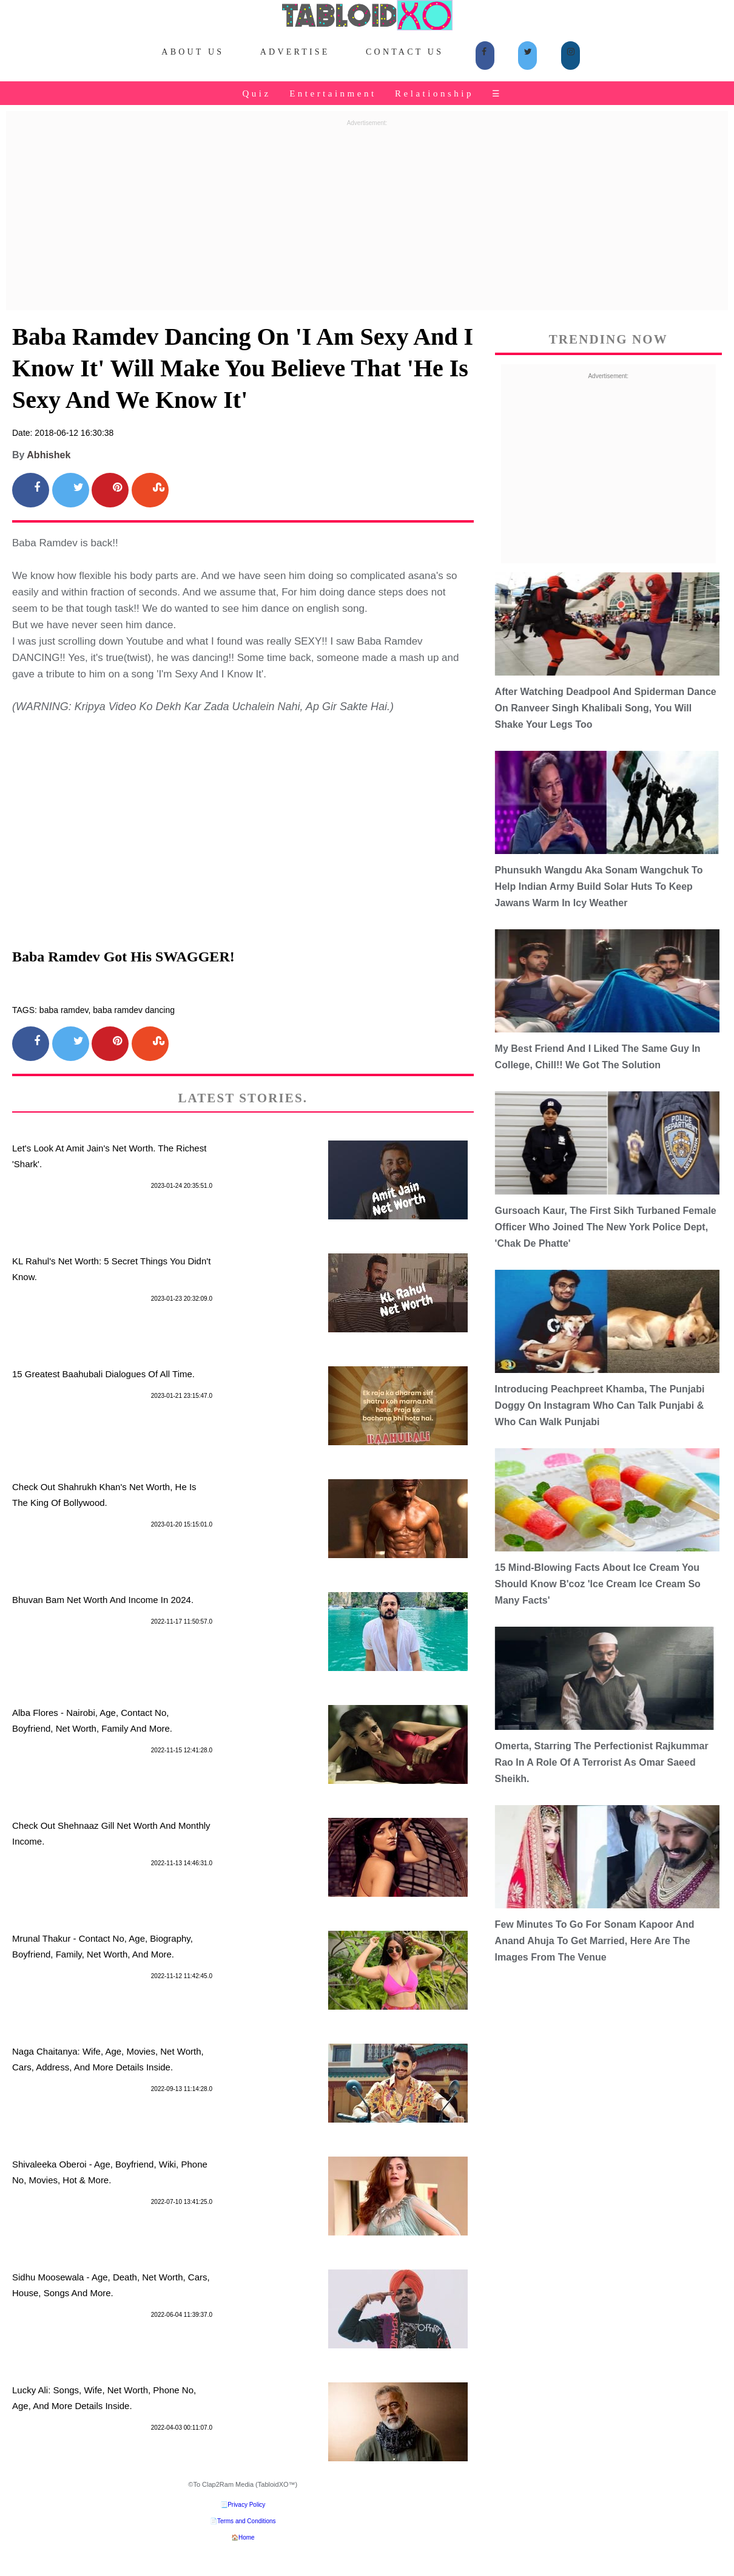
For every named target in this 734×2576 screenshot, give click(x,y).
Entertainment (332, 93)
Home (246, 2537)
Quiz (256, 93)
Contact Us (404, 51)
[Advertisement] (367, 216)
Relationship (434, 93)
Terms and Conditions (246, 2521)
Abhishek (48, 455)
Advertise (295, 51)
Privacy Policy (246, 2504)
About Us (192, 51)
